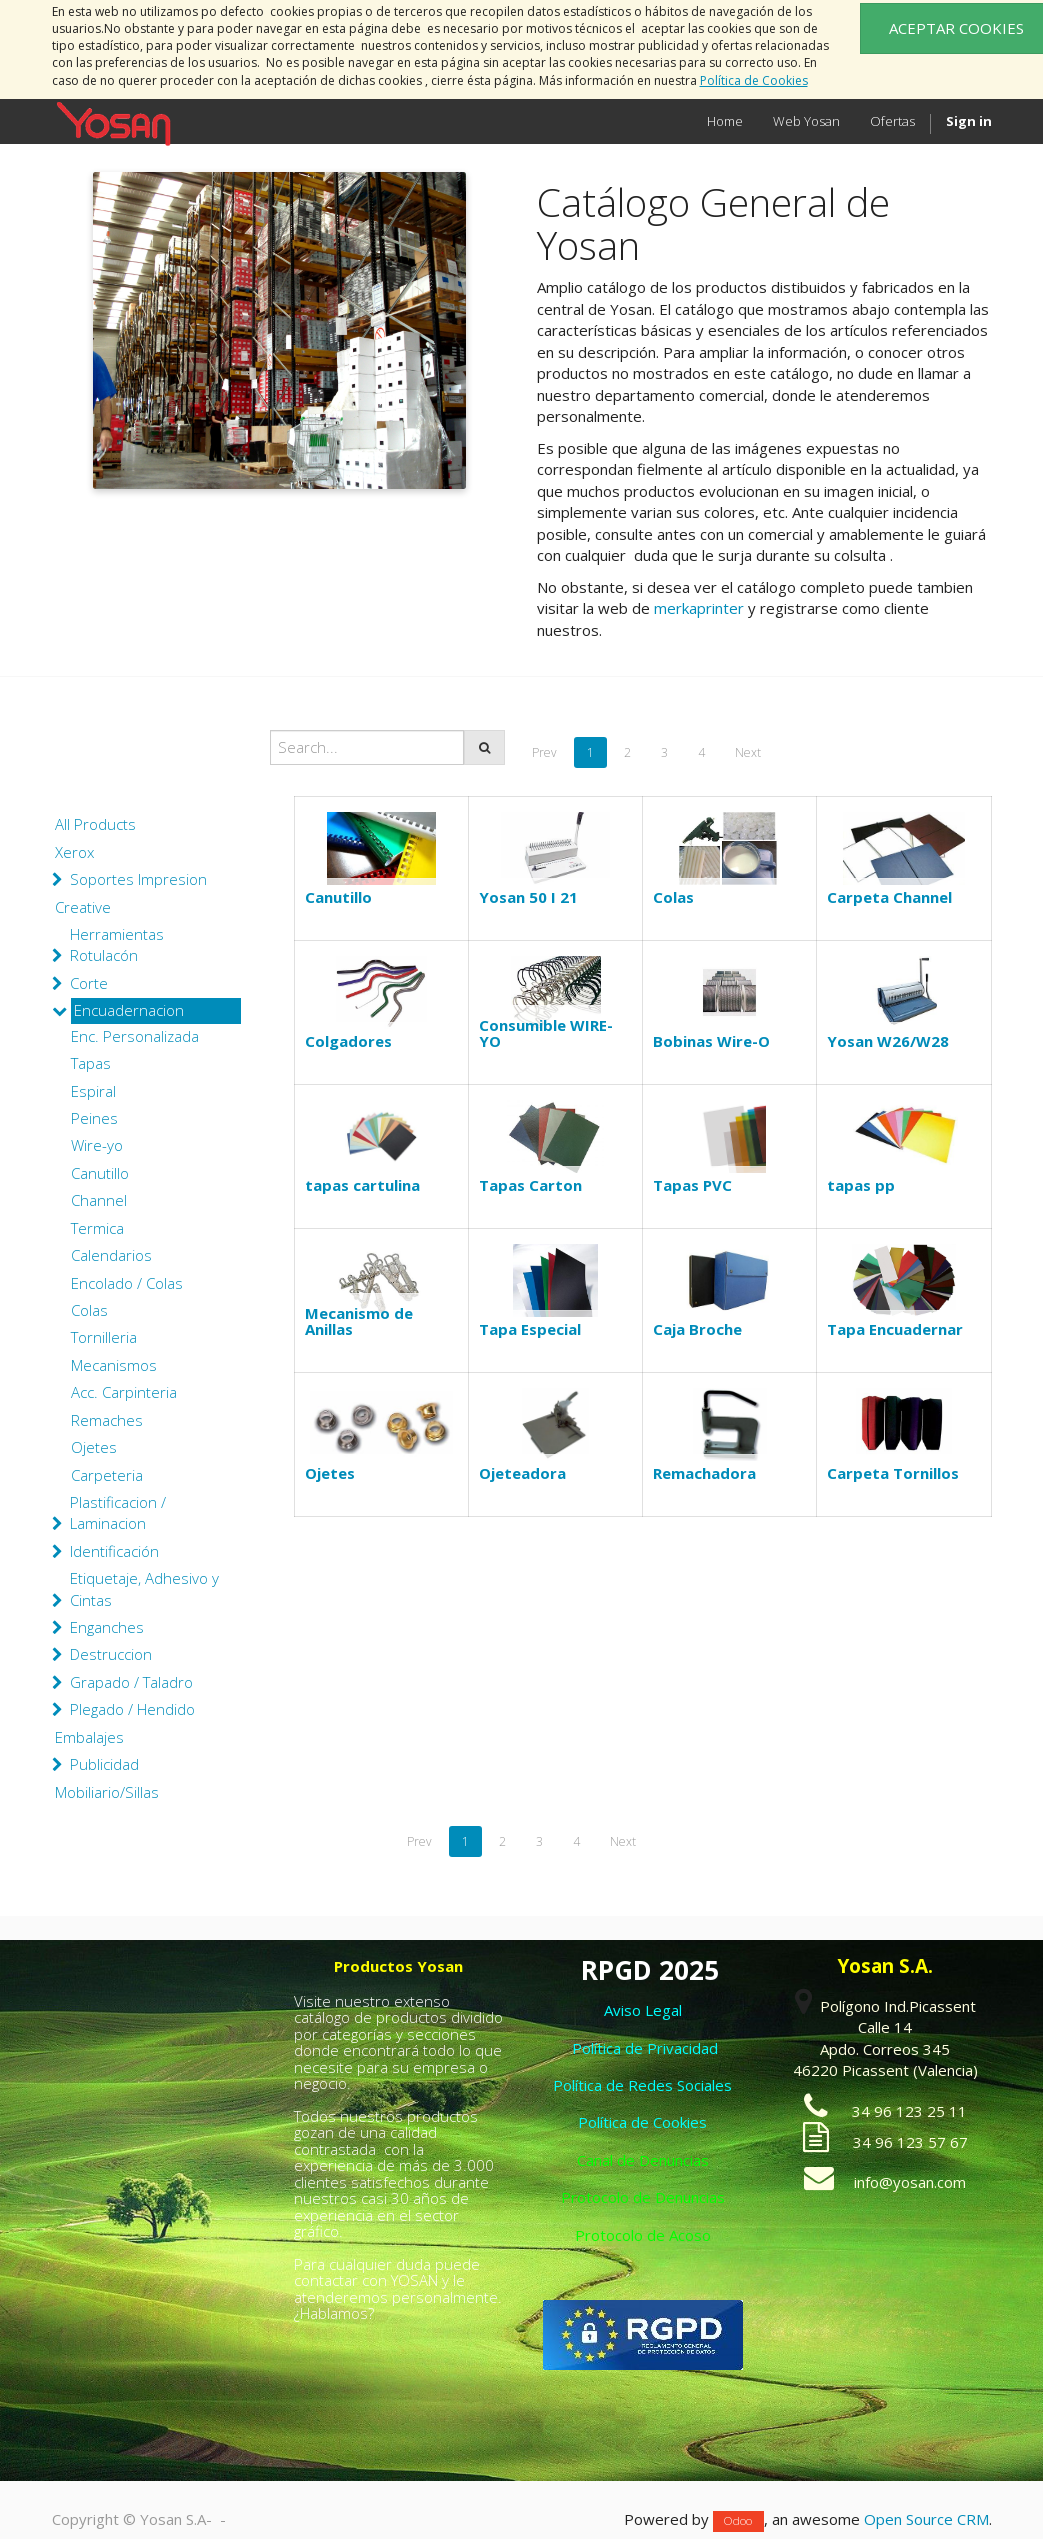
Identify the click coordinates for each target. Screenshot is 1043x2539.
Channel (99, 1200)
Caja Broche (697, 1329)
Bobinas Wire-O (711, 1041)
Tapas (91, 1063)
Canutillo (100, 1173)
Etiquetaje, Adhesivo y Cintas (144, 1588)
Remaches (107, 1420)
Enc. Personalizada (135, 1036)
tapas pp (861, 1185)
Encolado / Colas (127, 1283)
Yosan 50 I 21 (528, 897)
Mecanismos (114, 1365)
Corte (89, 983)
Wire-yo (97, 1145)
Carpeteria (107, 1475)
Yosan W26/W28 (888, 1041)
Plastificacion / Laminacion (118, 1512)
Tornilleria (104, 1337)
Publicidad (104, 1764)
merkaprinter (699, 608)
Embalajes (89, 1737)
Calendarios (111, 1255)
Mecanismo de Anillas (359, 1321)
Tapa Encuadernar (895, 1329)
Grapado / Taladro (131, 1682)
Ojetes (94, 1447)
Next (748, 752)
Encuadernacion (129, 1010)
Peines (94, 1118)
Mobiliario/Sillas (107, 1792)
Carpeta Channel (889, 897)
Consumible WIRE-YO (546, 1033)
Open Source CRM (926, 2519)
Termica (97, 1228)
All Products (95, 824)
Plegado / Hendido (132, 1709)
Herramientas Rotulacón (117, 944)
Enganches (107, 1627)
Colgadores (348, 1041)
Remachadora (704, 1473)
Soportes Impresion (138, 879)
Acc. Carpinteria (124, 1392)
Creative (83, 907)
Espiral (93, 1091)
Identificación (114, 1551)
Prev (544, 752)
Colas (89, 1310)
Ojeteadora (522, 1473)
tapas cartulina (362, 1185)
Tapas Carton (530, 1185)
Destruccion (111, 1654)
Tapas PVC (692, 1185)
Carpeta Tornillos (893, 1473)
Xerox (74, 852)
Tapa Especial (530, 1329)
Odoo (738, 2520)
